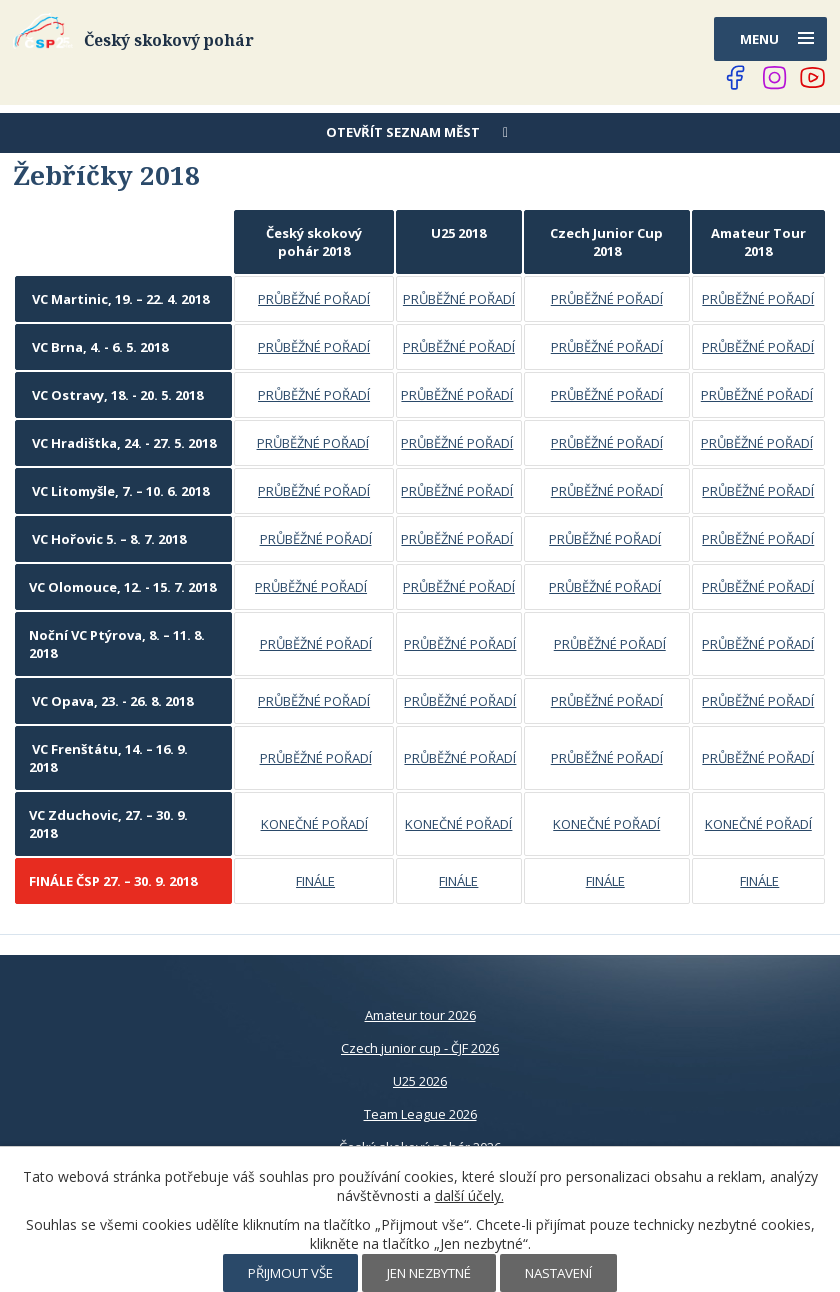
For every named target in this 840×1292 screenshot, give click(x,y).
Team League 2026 (420, 1114)
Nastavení (558, 1273)
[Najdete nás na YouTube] (813, 78)
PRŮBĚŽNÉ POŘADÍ (314, 299)
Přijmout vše (290, 1273)
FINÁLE (315, 881)
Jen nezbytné (429, 1273)
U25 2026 (420, 1081)
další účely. (469, 1195)
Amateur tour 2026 (420, 1015)
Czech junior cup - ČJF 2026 (420, 1048)
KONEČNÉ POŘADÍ (314, 824)
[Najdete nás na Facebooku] (736, 78)
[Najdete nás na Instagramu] (775, 78)
